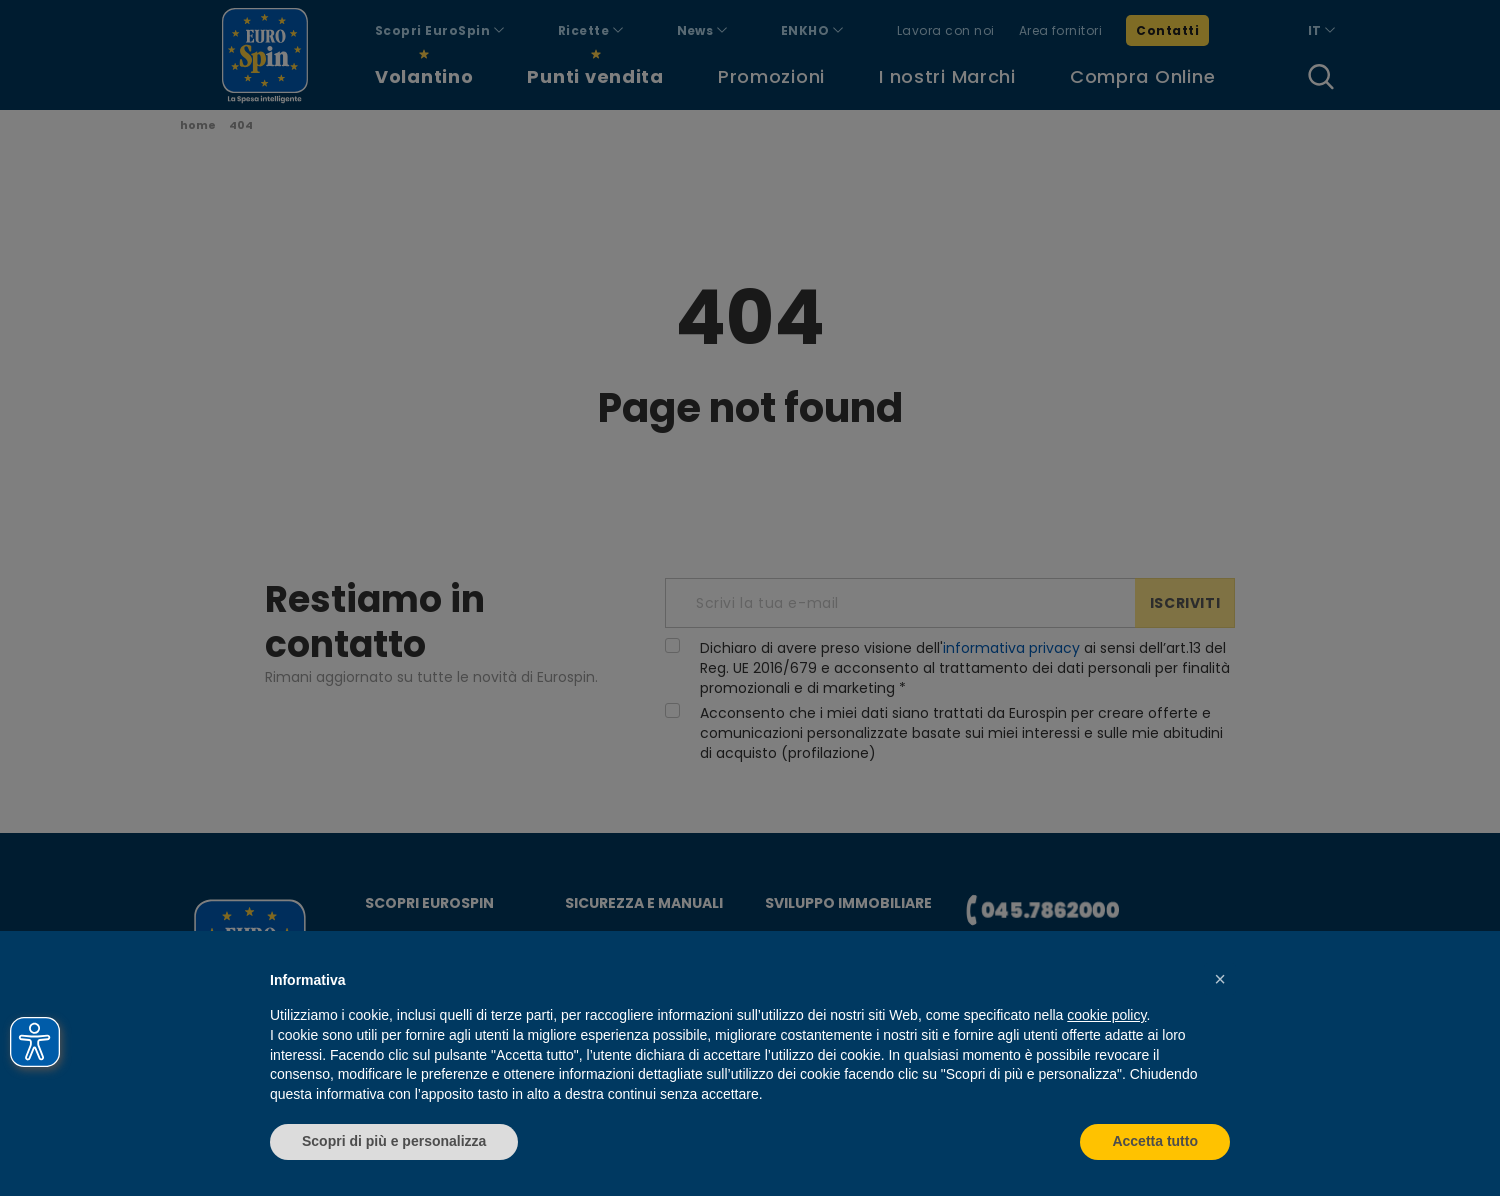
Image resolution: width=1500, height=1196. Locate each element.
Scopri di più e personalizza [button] (394, 1141)
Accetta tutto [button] (1155, 1141)
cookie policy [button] (1106, 1015)
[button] (1220, 979)
